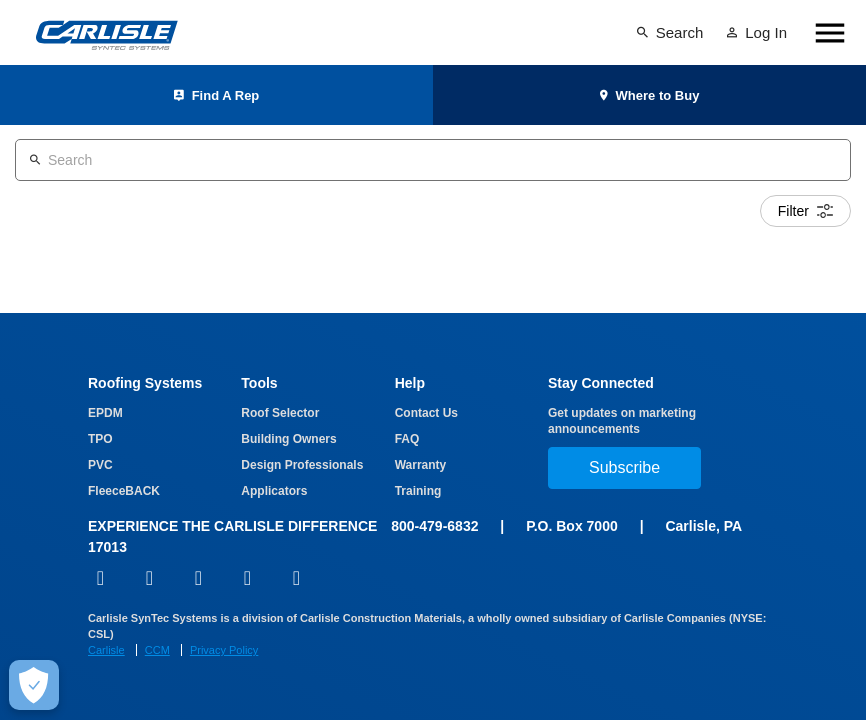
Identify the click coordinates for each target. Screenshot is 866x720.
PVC (100, 465)
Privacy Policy (224, 650)
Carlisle (106, 650)
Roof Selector (280, 413)
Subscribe (624, 467)
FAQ (407, 439)
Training (418, 491)
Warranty (421, 465)
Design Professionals (302, 465)
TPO (100, 439)
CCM (157, 650)
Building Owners (288, 439)
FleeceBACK (124, 491)
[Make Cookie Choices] (34, 685)
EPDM (105, 413)
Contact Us (426, 413)
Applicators (274, 491)
